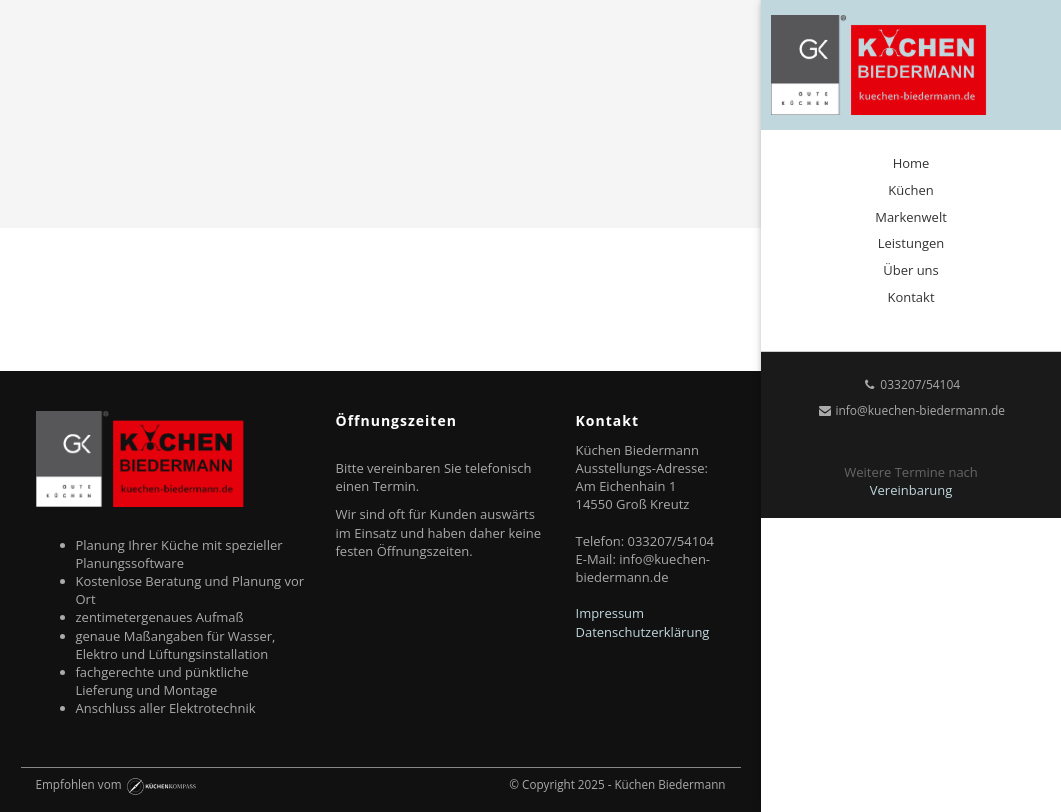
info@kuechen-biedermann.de (911, 410)
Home (911, 163)
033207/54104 (911, 384)
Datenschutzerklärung (643, 632)
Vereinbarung (911, 490)
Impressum (610, 613)
